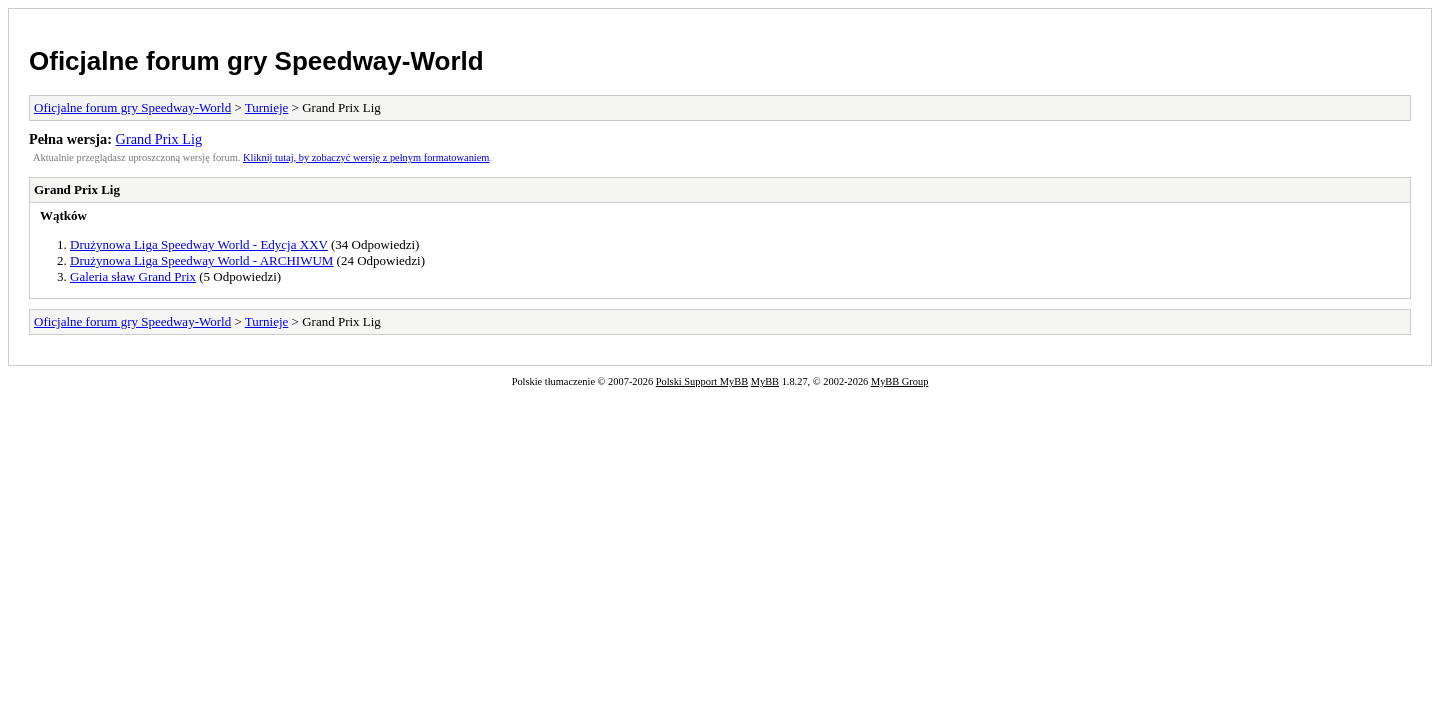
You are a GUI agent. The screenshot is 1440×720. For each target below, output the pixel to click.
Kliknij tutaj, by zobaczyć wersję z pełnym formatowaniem (366, 157)
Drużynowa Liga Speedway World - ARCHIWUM (201, 260)
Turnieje (267, 107)
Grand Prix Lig (159, 139)
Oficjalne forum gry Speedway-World (256, 61)
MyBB (765, 381)
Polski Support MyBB (702, 381)
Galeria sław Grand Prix (133, 276)
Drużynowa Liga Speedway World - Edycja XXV (199, 244)
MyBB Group (899, 381)
